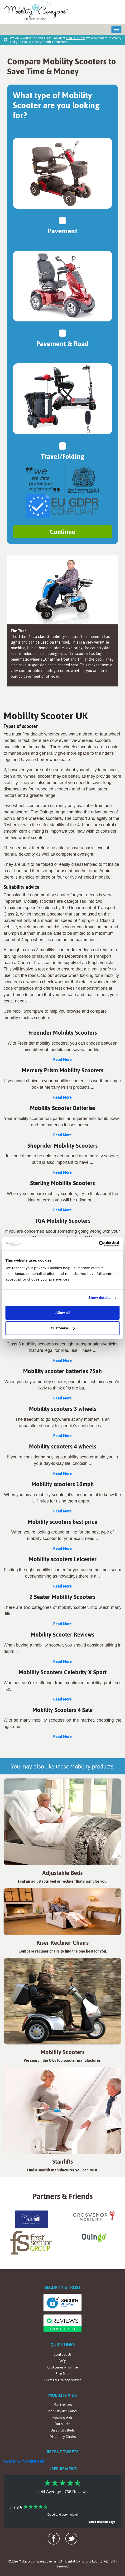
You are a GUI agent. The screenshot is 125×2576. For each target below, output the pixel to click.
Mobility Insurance (63, 2411)
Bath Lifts (62, 2423)
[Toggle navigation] (116, 29)
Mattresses (62, 2404)
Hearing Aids (62, 2417)
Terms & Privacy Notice (62, 2379)
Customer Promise (62, 2367)
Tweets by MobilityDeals (24, 2461)
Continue (62, 531)
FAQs (62, 2360)
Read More (62, 1059)
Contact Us (62, 2354)
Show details (99, 1297)
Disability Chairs (62, 2436)
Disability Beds (63, 2430)
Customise (63, 1328)
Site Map (63, 2373)
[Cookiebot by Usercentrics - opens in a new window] (99, 1244)
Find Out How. (75, 38)
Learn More (60, 42)
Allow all (62, 1313)
